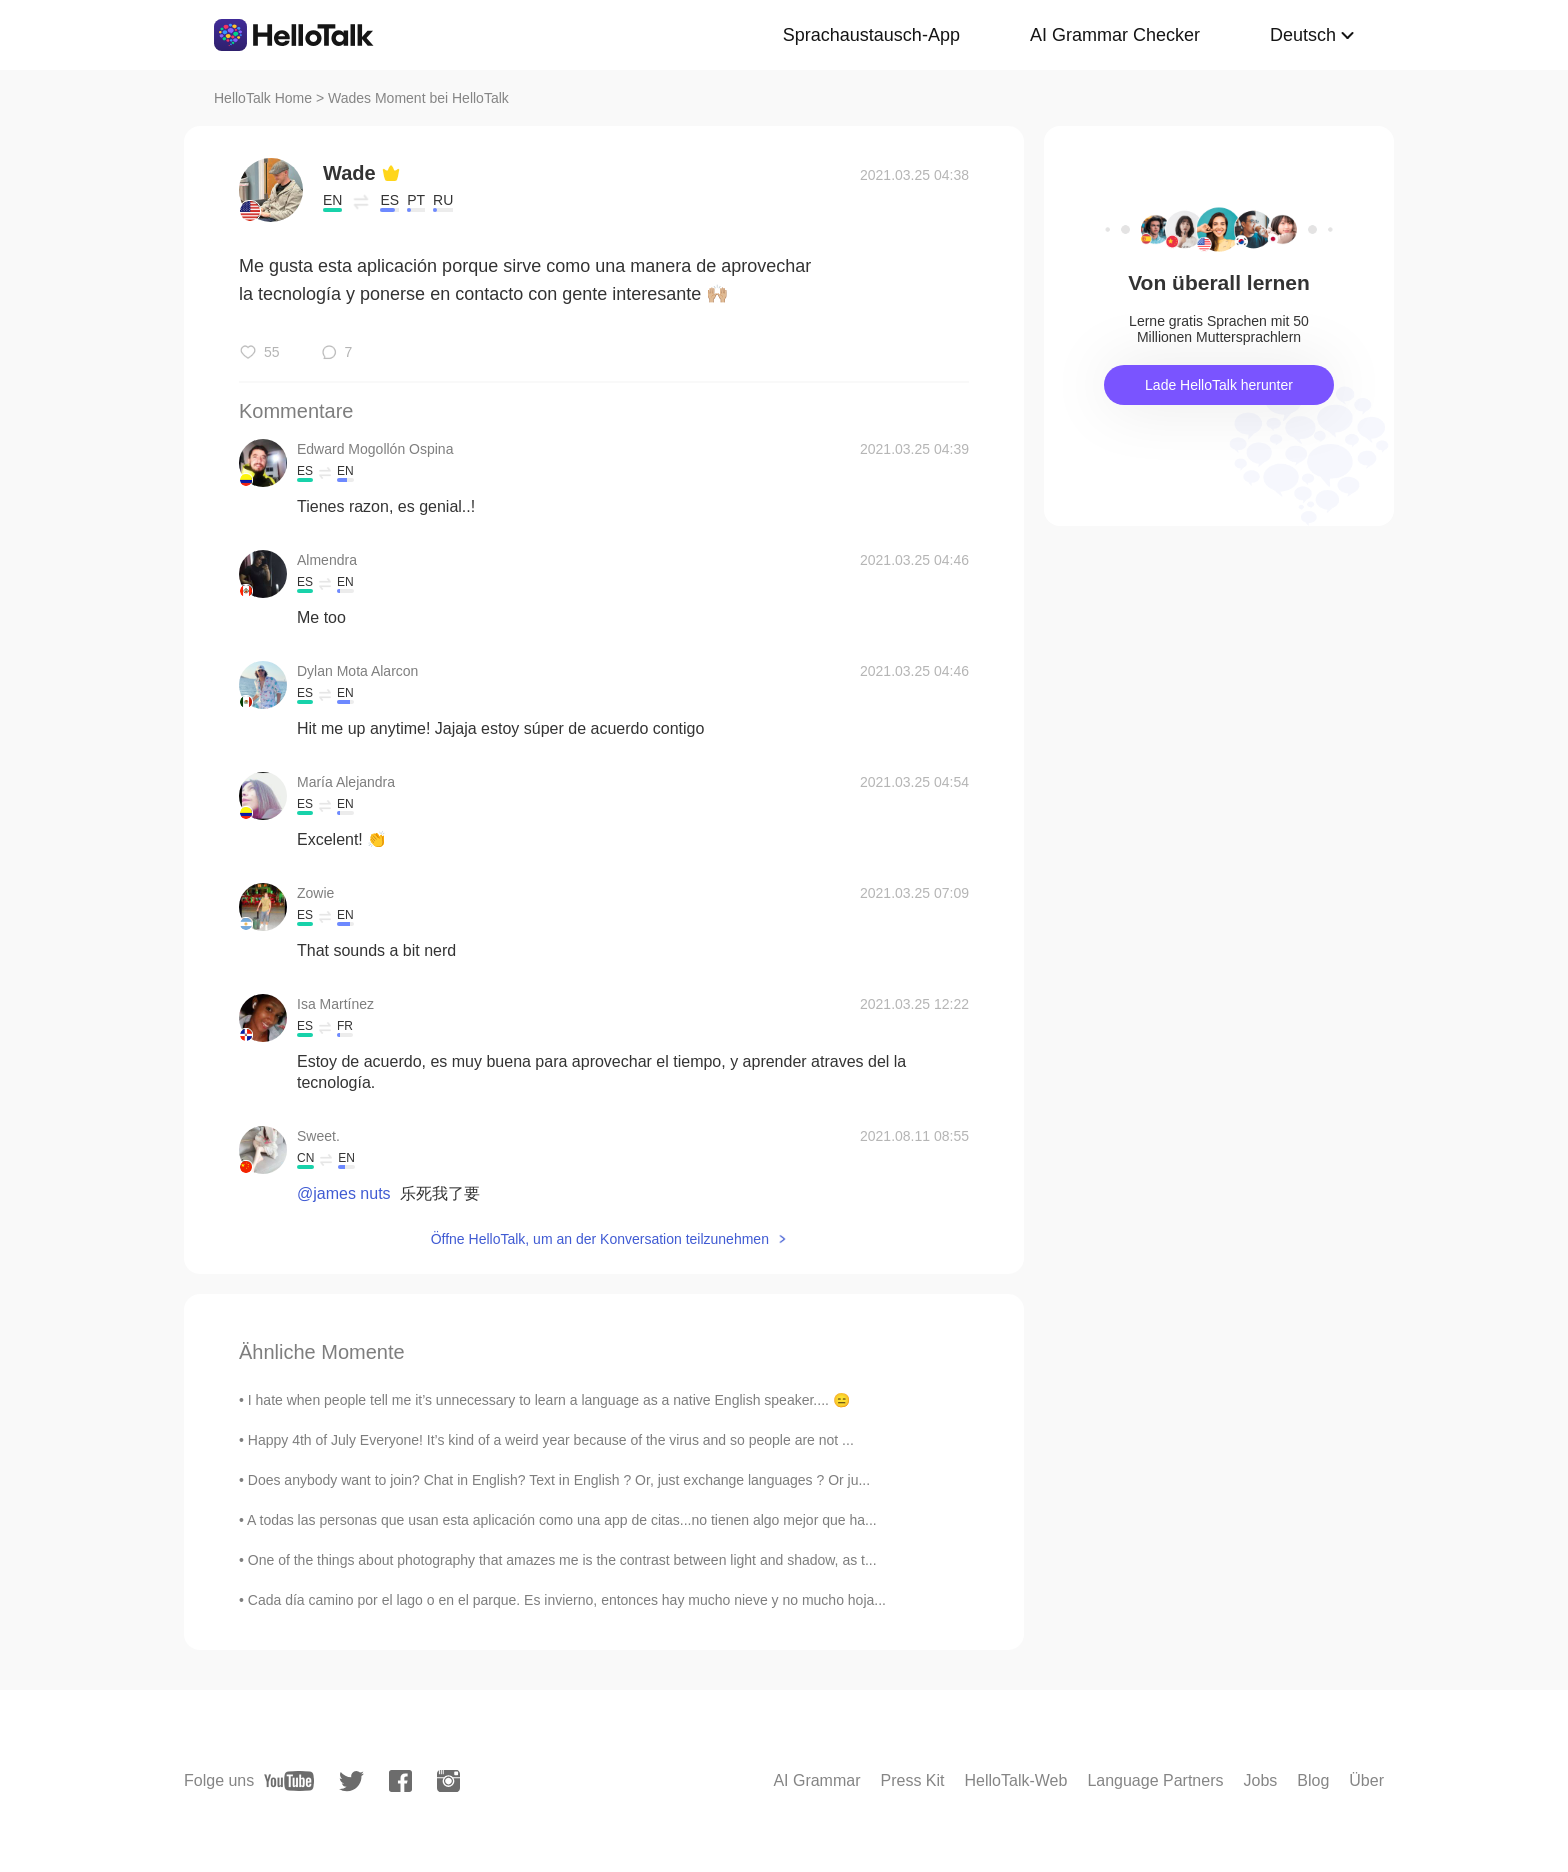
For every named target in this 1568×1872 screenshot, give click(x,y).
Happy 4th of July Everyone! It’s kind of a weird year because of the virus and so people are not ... (551, 1440)
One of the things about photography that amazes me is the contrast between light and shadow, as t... (562, 1560)
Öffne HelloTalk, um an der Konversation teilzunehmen (600, 1239)
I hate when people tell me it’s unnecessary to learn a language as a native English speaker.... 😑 (549, 1400)
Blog (1313, 1780)
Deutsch (1303, 35)
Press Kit (913, 1780)
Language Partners (1155, 1780)
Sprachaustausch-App (871, 35)
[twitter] (351, 1781)
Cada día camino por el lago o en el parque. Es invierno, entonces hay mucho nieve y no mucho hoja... (567, 1600)
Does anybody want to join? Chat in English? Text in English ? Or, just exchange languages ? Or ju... (559, 1480)
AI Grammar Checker (1115, 35)
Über (1366, 1780)
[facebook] (400, 1781)
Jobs (1260, 1780)
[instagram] (448, 1781)
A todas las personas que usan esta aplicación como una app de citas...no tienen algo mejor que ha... (562, 1520)
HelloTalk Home (263, 98)
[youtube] (289, 1781)
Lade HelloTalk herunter (1219, 385)
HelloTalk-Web (1016, 1780)
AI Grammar (816, 1780)
